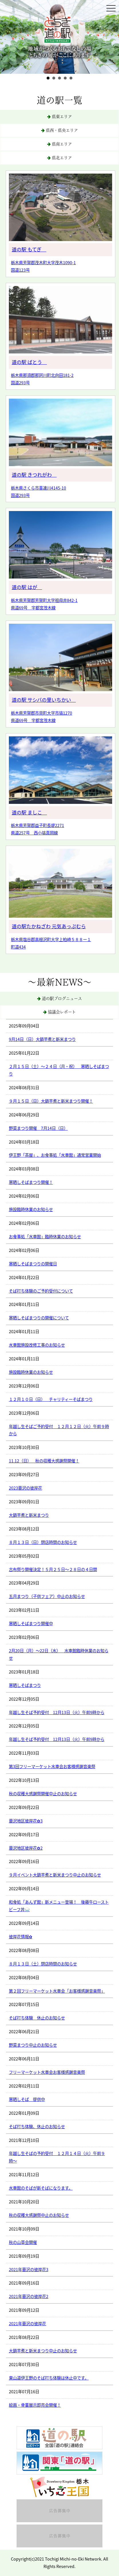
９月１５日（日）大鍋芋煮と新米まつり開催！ (51, 1101)
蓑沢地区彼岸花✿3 (26, 1821)
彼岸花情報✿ (20, 1936)
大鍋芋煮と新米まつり (29, 1515)
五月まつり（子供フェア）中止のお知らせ (47, 1596)
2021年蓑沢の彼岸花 (27, 2323)
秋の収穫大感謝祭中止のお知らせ (39, 2215)
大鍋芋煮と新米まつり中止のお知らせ (43, 2351)
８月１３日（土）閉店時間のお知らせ (43, 1964)
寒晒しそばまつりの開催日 (33, 1264)
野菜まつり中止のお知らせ (33, 2045)
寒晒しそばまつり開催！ (31, 1182)
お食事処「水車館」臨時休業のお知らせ (45, 1236)
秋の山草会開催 (23, 2242)
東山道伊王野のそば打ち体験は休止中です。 (49, 2378)
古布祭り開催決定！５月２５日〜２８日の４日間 (53, 1569)
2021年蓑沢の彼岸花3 (28, 2269)
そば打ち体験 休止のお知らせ (37, 2018)
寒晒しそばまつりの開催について (39, 1318)
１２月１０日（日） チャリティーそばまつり (51, 1399)
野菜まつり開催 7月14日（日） (38, 1128)
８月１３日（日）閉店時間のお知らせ (43, 1542)
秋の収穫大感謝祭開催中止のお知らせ (43, 1793)
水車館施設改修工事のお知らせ (37, 1345)
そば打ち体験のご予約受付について (41, 1291)
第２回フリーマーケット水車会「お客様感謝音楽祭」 (57, 1991)
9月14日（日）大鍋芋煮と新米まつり (42, 1039)
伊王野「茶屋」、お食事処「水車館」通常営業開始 (55, 1155)
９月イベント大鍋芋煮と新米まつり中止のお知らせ (55, 1875)
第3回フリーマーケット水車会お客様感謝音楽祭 (52, 1766)
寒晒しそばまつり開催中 (31, 1623)
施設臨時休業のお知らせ (31, 1209)
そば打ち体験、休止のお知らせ (37, 2126)
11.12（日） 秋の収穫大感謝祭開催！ (44, 1461)
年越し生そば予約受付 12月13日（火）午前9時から (56, 1712)
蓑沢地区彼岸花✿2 (26, 1848)
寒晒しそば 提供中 (27, 2099)
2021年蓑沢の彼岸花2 (28, 2296)
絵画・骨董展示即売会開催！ (35, 2405)
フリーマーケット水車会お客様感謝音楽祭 (47, 2072)
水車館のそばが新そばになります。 (41, 2188)
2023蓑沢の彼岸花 (25, 1488)
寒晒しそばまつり (25, 1685)
